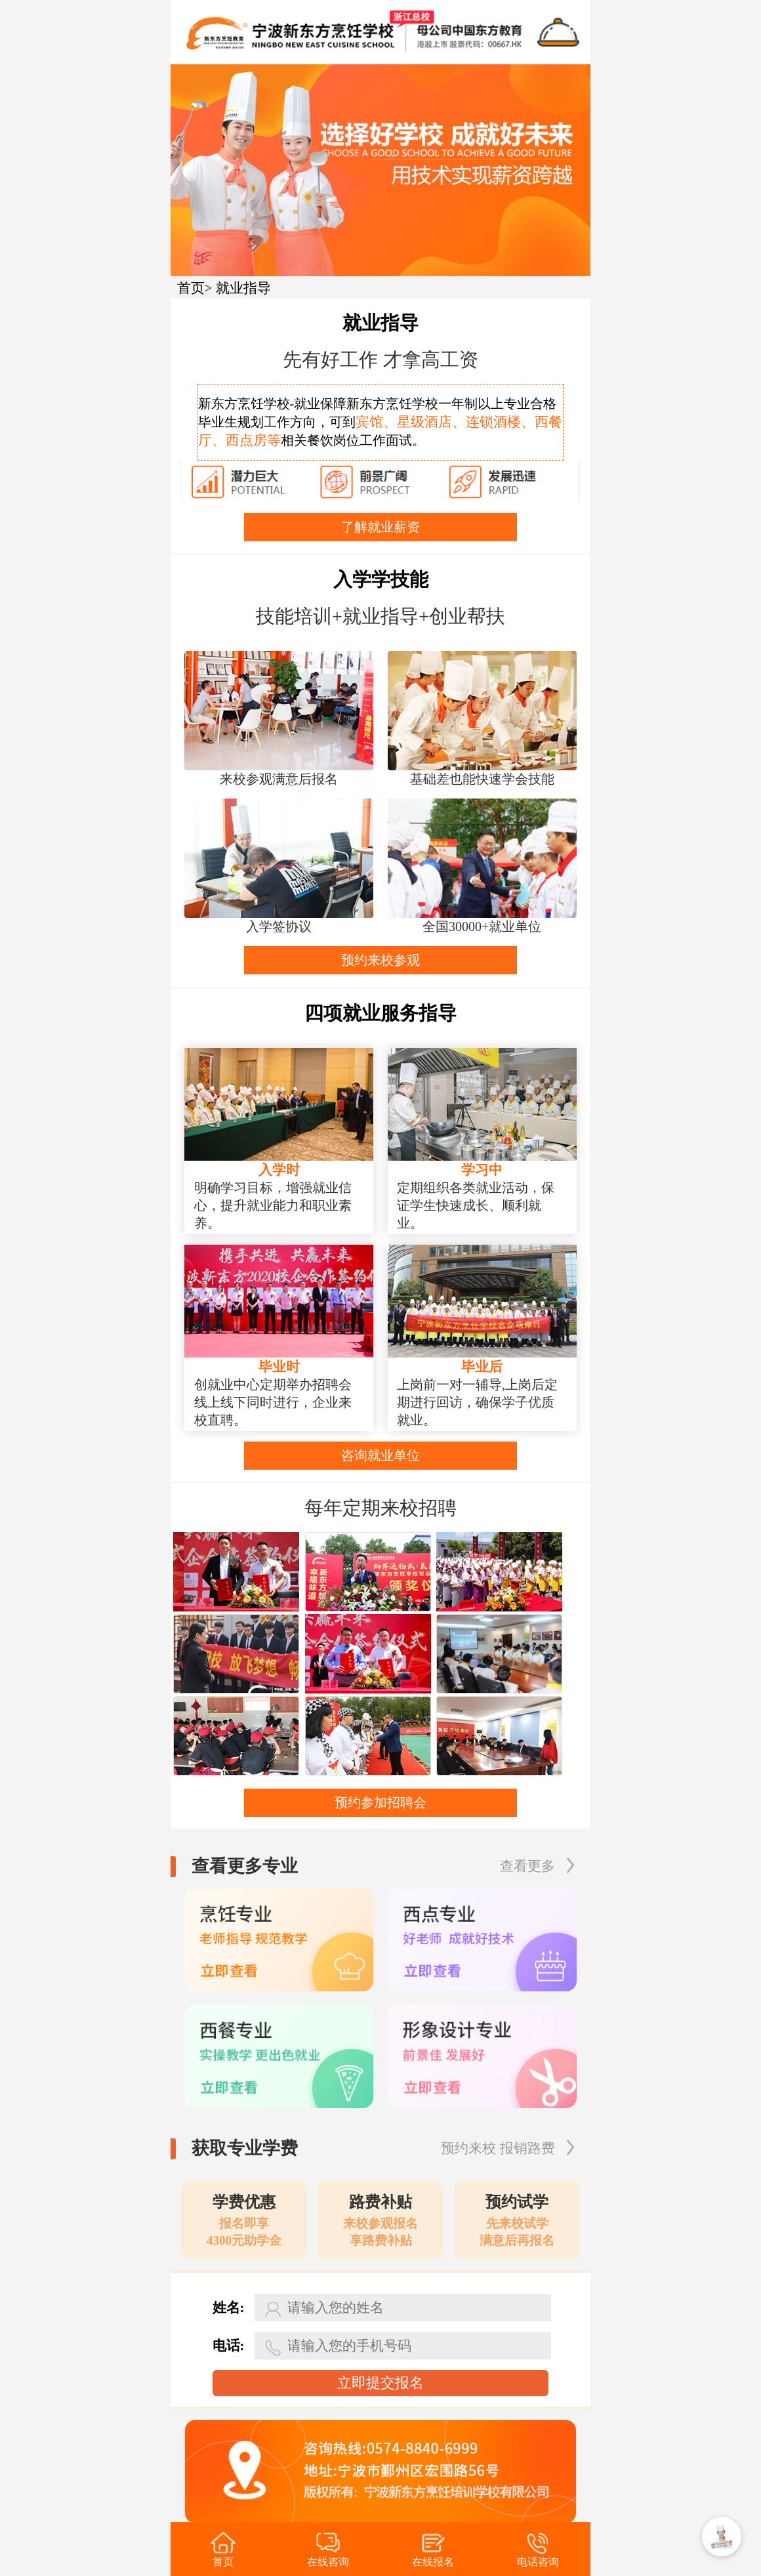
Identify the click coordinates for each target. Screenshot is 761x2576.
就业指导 (243, 287)
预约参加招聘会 (380, 1802)
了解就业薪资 (380, 527)
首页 (191, 287)
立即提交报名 (380, 2383)
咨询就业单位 (380, 1455)
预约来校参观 (380, 960)
